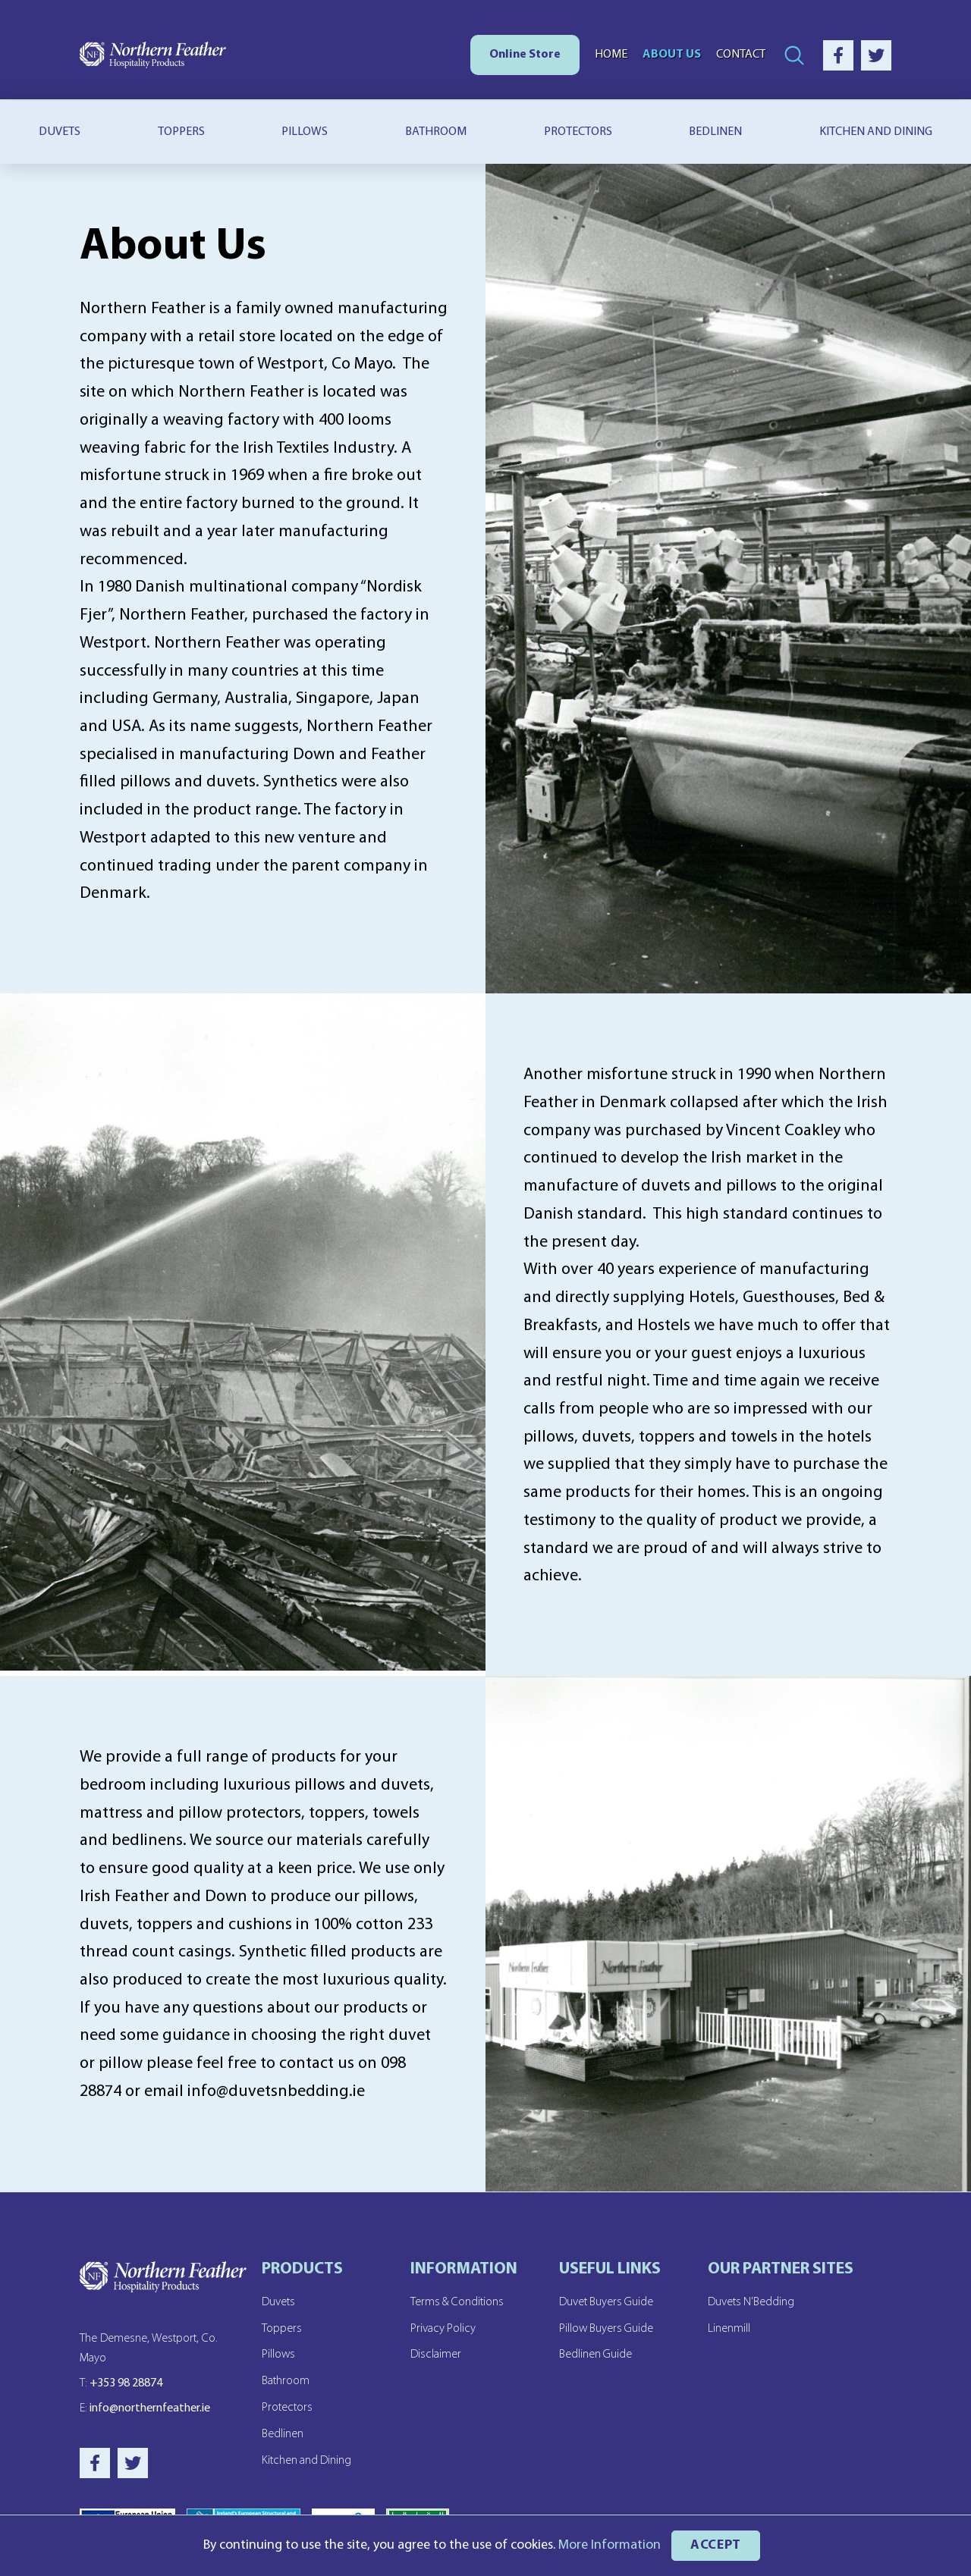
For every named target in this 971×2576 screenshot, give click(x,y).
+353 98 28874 (121, 2386)
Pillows (304, 132)
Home (611, 55)
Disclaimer (435, 2354)
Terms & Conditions (457, 2302)
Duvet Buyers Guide (607, 2302)
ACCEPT (715, 2545)
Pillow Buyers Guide (607, 2328)
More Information (609, 2545)
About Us (672, 55)
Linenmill (729, 2328)
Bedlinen (715, 132)
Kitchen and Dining (307, 2457)
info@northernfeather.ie (145, 2412)
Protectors (578, 132)
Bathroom (436, 132)
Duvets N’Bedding (751, 2302)
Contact (740, 55)
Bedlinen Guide (596, 2354)
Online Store (525, 55)
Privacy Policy (443, 2328)
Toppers (181, 132)
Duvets (59, 132)
